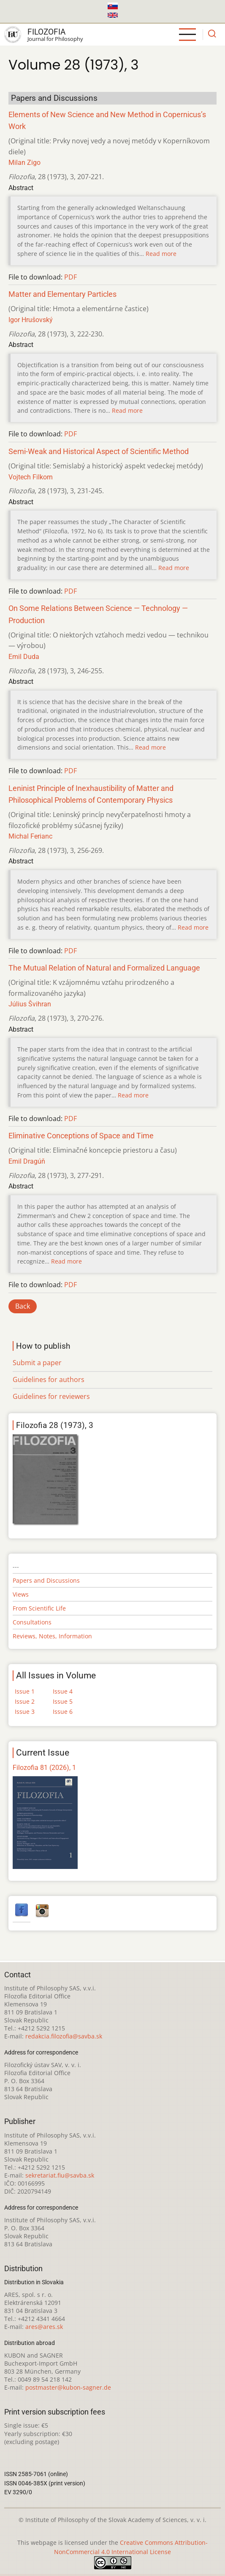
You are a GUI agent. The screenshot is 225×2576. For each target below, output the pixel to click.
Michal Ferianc (30, 836)
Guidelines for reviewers (51, 1396)
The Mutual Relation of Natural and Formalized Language (104, 968)
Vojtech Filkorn (30, 477)
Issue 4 (63, 1691)
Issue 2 (25, 1701)
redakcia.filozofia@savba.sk (63, 2036)
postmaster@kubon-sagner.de (68, 2387)
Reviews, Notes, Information (52, 1636)
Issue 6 (63, 1711)
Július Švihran (29, 1004)
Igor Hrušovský (30, 320)
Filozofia (46, 32)
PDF (70, 277)
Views (21, 1594)
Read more (161, 254)
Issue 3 (25, 1711)
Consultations (32, 1622)
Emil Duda (23, 657)
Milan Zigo (24, 163)
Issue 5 (63, 1701)
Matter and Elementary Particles (62, 294)
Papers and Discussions (46, 1580)
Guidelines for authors (48, 1379)
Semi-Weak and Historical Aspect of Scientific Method (98, 451)
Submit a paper (37, 1362)
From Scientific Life (39, 1608)
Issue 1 (25, 1691)
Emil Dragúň (26, 1161)
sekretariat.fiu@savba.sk (59, 2175)
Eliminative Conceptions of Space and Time (81, 1136)
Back (22, 1306)
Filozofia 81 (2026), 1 (44, 1768)
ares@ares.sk (44, 2327)
